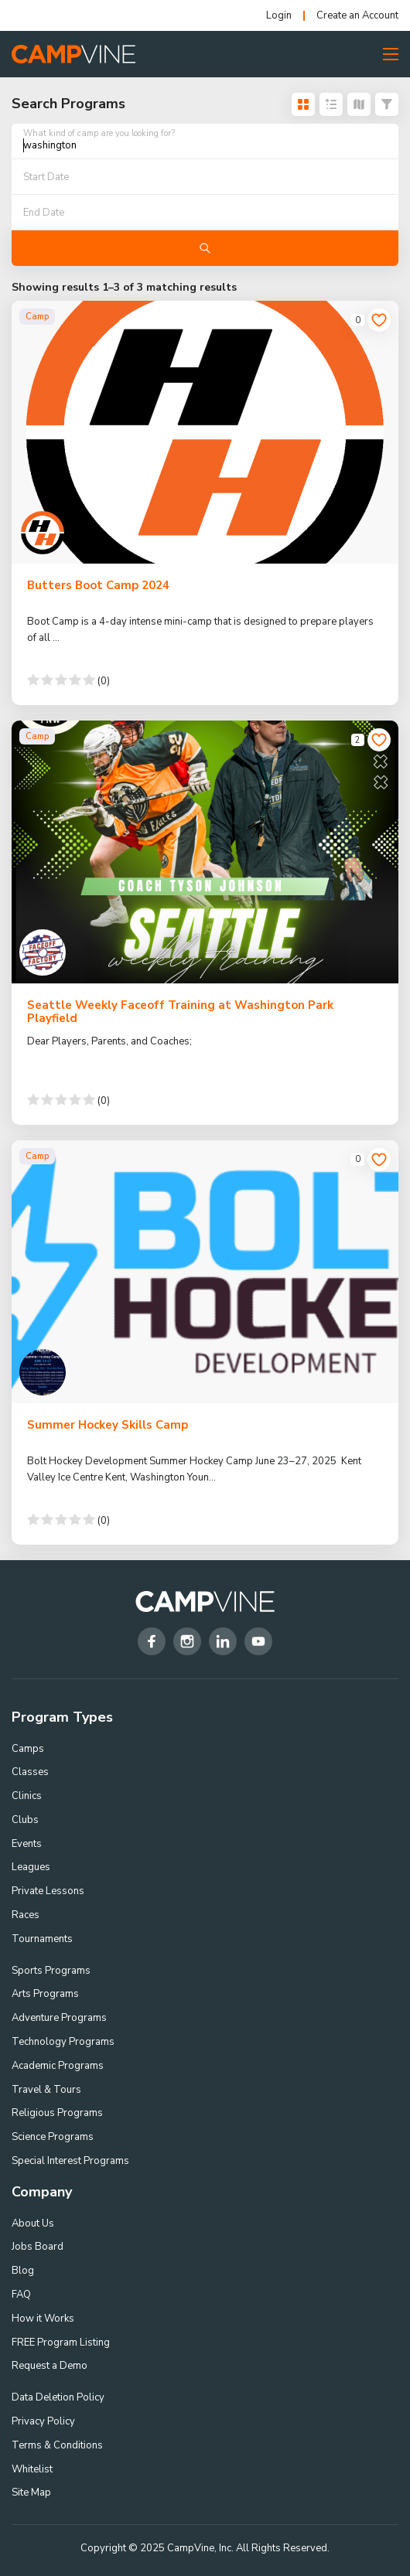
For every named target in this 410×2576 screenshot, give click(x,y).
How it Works (43, 2319)
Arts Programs (45, 1994)
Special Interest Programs (70, 2161)
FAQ (21, 2295)
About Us (33, 2223)
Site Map (31, 2492)
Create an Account (357, 16)
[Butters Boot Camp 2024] (205, 432)
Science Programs (53, 2137)
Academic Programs (58, 2066)
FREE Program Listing (61, 2342)
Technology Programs (63, 2042)
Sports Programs (51, 1971)
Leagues (31, 1867)
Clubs (25, 1820)
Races (25, 1915)
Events (27, 1844)
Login (279, 16)
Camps (28, 1749)
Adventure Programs (59, 2018)
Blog (23, 2271)
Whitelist (32, 2469)
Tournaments (42, 1939)
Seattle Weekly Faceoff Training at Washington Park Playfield (180, 1011)
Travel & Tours (46, 2090)
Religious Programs (57, 2113)
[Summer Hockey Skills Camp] (205, 1271)
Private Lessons (48, 1891)
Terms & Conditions (57, 2445)
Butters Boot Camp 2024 (98, 585)
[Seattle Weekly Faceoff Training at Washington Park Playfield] (205, 852)
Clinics (27, 1796)
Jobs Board (37, 2247)
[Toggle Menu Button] (390, 54)
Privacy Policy (43, 2421)
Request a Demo (49, 2366)
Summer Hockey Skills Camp (107, 1425)
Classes (30, 1772)
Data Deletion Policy (58, 2397)
